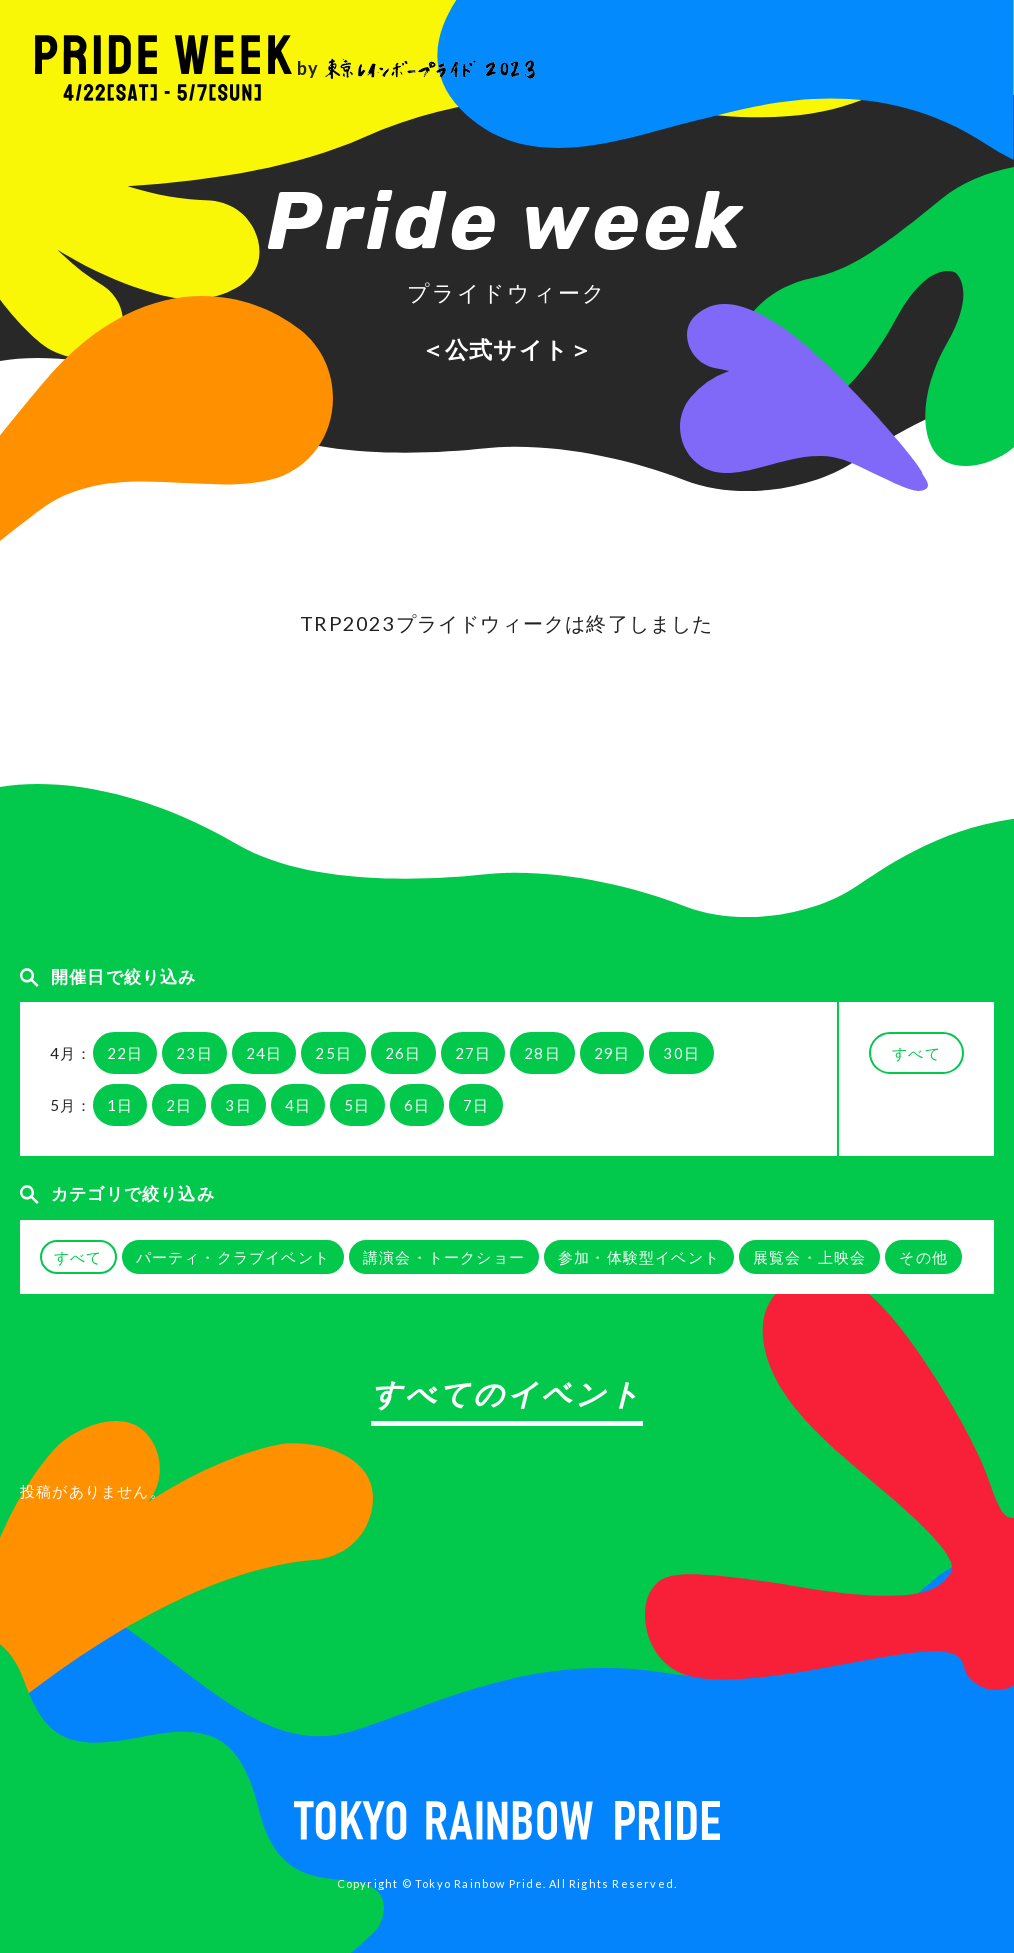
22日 (125, 1053)
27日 (473, 1053)
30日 (681, 1053)
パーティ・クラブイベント (233, 1257)
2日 (179, 1105)
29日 (612, 1053)
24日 (264, 1053)
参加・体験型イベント (639, 1257)
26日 (403, 1053)
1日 (120, 1105)
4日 (298, 1105)
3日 (238, 1105)
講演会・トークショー (444, 1257)
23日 (194, 1053)
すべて (916, 1053)
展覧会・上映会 (809, 1257)
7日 (476, 1105)
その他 (923, 1257)
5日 (357, 1105)
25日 (333, 1053)
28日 (542, 1053)
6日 (417, 1105)
